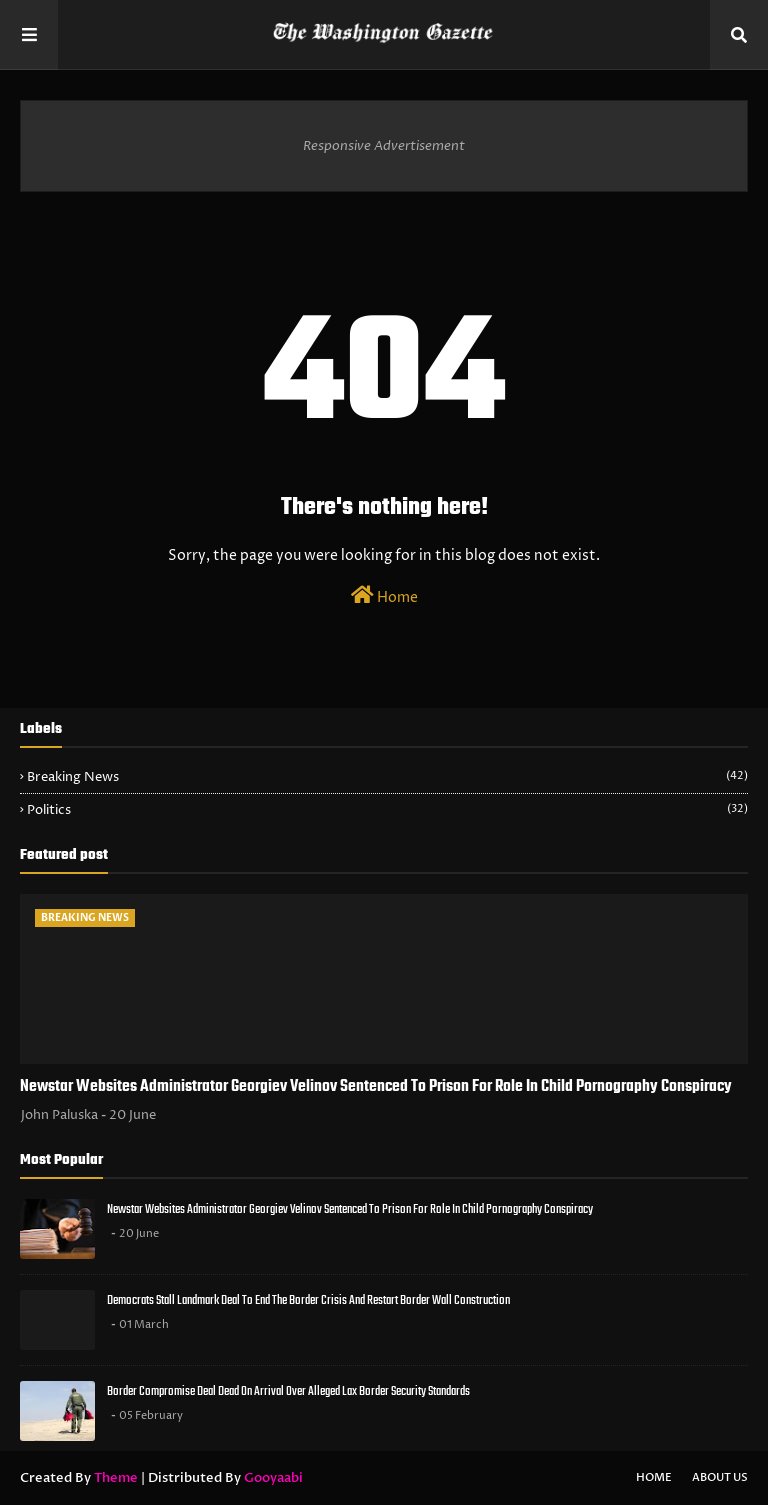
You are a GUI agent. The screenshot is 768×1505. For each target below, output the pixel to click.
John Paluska (59, 1115)
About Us (720, 1477)
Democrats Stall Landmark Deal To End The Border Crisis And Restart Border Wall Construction (308, 1300)
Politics (387, 810)
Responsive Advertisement (384, 146)
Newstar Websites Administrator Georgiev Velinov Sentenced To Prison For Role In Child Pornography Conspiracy (376, 1087)
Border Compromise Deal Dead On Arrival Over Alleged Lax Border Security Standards (288, 1391)
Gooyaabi (273, 1478)
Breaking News (387, 777)
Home (384, 596)
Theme (116, 1478)
